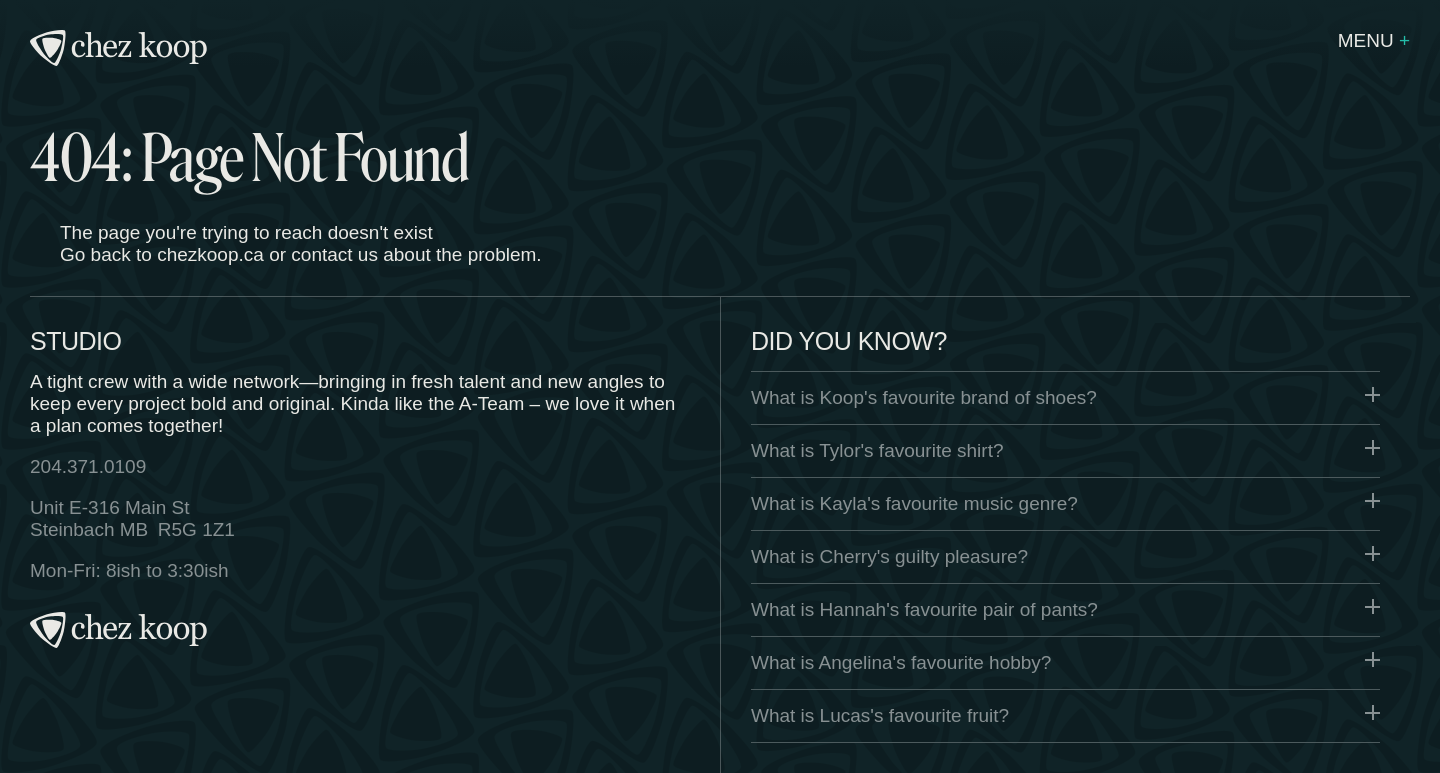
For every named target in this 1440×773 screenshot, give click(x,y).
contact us (334, 254)
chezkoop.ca (210, 254)
